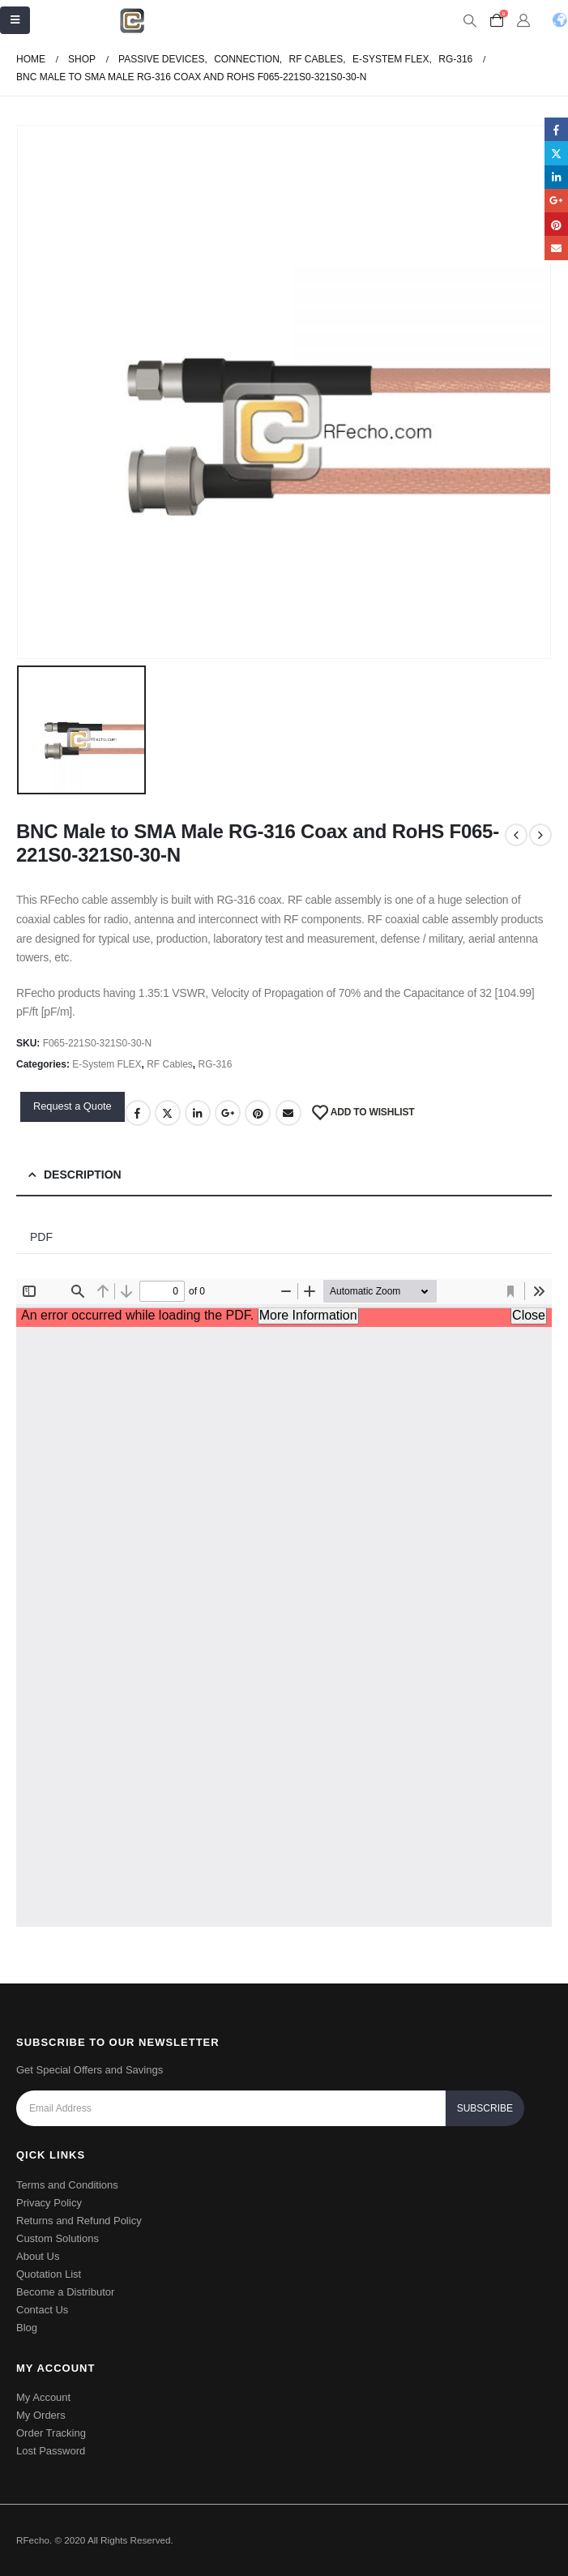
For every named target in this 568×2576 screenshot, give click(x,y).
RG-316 (215, 1064)
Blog (26, 2327)
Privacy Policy (49, 2203)
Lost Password (50, 2451)
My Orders (41, 2415)
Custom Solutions (57, 2238)
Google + (228, 1113)
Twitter (168, 1113)
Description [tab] (83, 1174)
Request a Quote (72, 1106)
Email (288, 1113)
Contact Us (42, 2310)
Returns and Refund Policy (79, 2220)
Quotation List (48, 2274)
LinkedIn (198, 1113)
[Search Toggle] (469, 21)
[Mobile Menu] (15, 20)
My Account (43, 2397)
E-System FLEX (106, 1064)
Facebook (138, 1113)
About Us (37, 2256)
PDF (41, 1236)
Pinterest (258, 1113)
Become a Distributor (65, 2292)
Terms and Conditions (67, 2185)
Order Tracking (51, 2433)
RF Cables (170, 1064)
